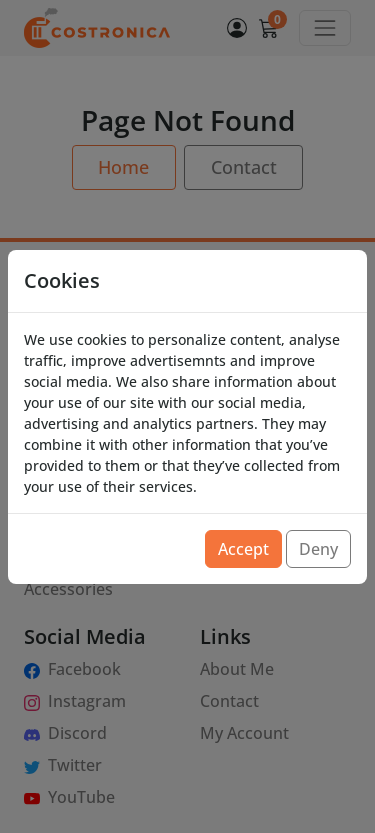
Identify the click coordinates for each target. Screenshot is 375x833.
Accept (243, 549)
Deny (318, 549)
